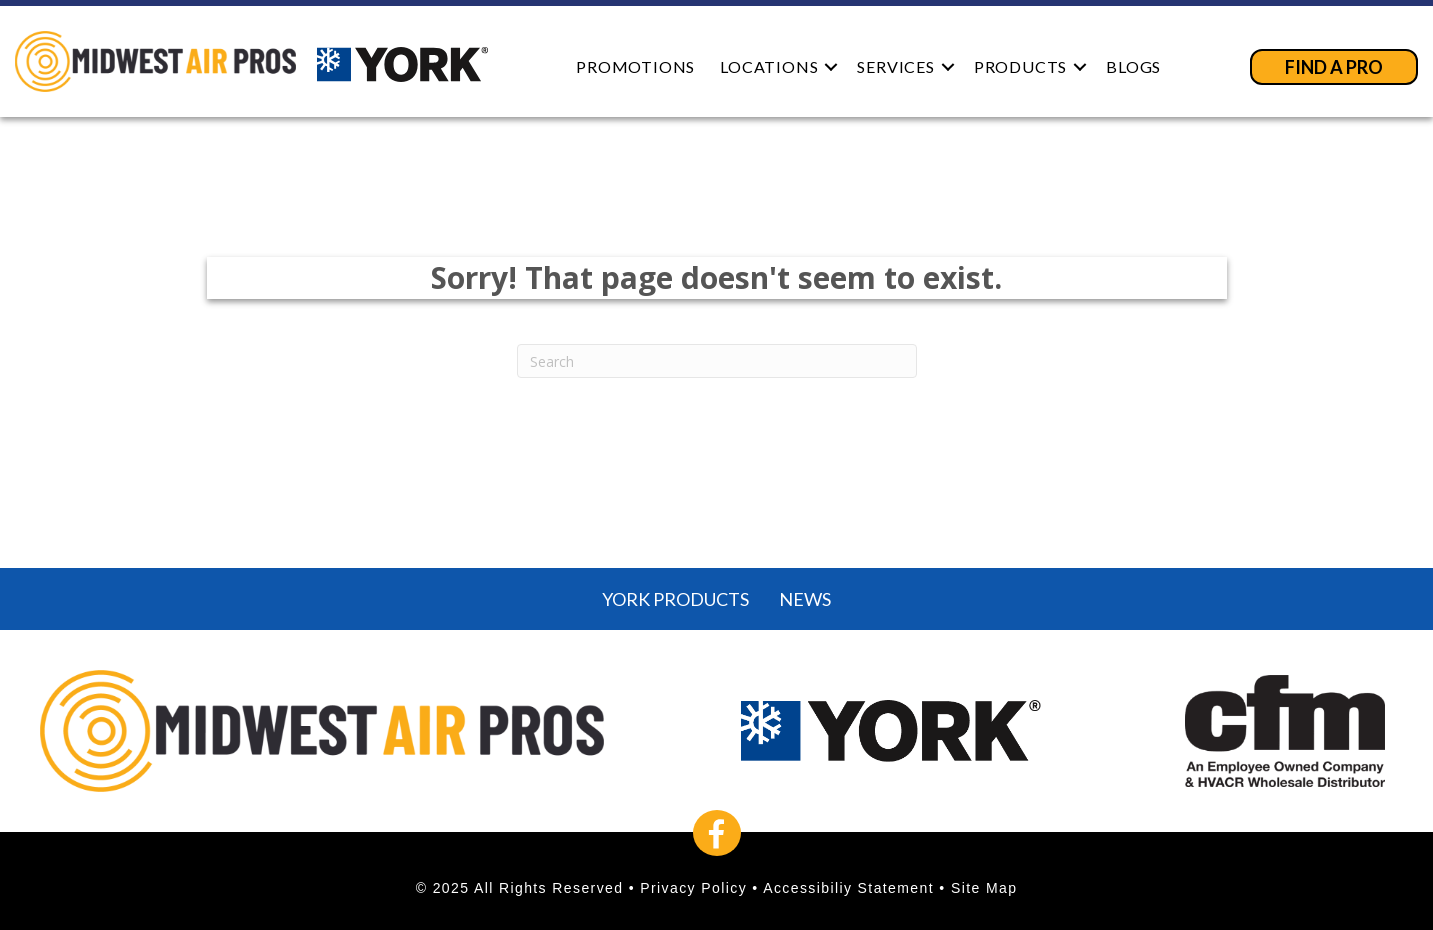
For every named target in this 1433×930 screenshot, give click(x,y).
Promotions (635, 66)
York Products (675, 599)
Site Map (984, 888)
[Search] (717, 361)
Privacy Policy (693, 888)
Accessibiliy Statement (848, 888)
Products (1020, 66)
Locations (769, 66)
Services (895, 66)
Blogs (1133, 66)
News (805, 599)
